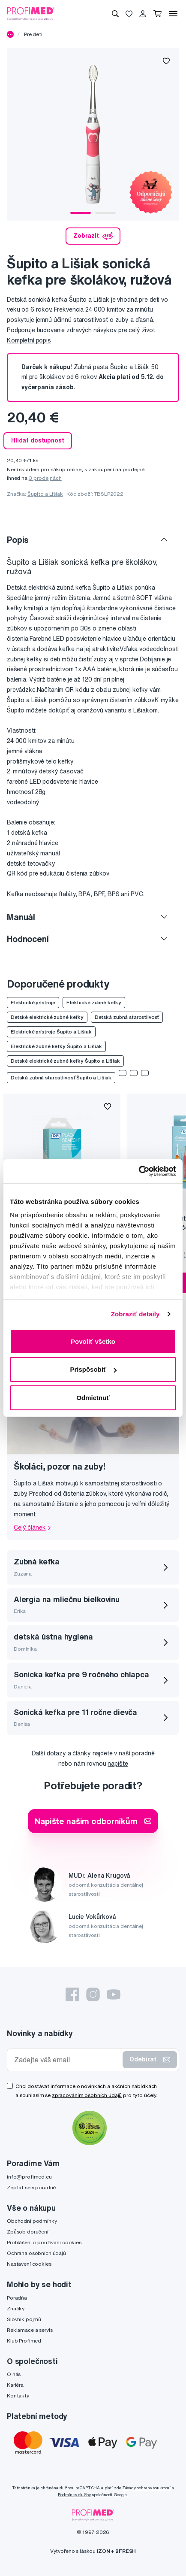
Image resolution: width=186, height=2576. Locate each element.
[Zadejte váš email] (67, 2060)
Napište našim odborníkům (93, 1821)
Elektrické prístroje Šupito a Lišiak (51, 1031)
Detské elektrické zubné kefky (47, 1017)
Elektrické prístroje (33, 1002)
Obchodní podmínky (32, 2221)
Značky (15, 2308)
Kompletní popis (29, 340)
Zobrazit (93, 236)
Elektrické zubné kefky (93, 1002)
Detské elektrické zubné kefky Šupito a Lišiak (65, 1061)
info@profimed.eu (29, 2176)
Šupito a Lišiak (45, 494)
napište (118, 1764)
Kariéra (15, 2385)
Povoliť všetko (93, 1341)
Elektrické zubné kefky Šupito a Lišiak (56, 1046)
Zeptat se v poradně (31, 2187)
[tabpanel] (93, 134)
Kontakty (18, 2395)
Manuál (21, 916)
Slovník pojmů (24, 2319)
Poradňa (17, 2297)
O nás (14, 2374)
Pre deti (33, 34)
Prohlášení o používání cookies (44, 2242)
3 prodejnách (45, 478)
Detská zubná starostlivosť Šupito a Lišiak (61, 1077)
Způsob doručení (27, 2231)
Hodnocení (28, 938)
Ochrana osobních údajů (36, 2253)
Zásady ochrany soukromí (146, 2488)
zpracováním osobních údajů (87, 2095)
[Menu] (173, 14)
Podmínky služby (74, 2495)
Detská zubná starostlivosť (127, 1017)
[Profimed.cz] (31, 13)
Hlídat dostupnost (37, 440)
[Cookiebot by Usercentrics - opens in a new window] (138, 1171)
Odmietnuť (92, 1397)
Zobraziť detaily (135, 1314)
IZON (103, 2551)
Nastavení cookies (29, 2264)
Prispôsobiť (93, 1369)
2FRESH (125, 2551)
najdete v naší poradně (124, 1753)
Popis (18, 539)
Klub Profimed (24, 2340)
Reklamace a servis (29, 2330)
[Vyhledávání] (115, 14)
